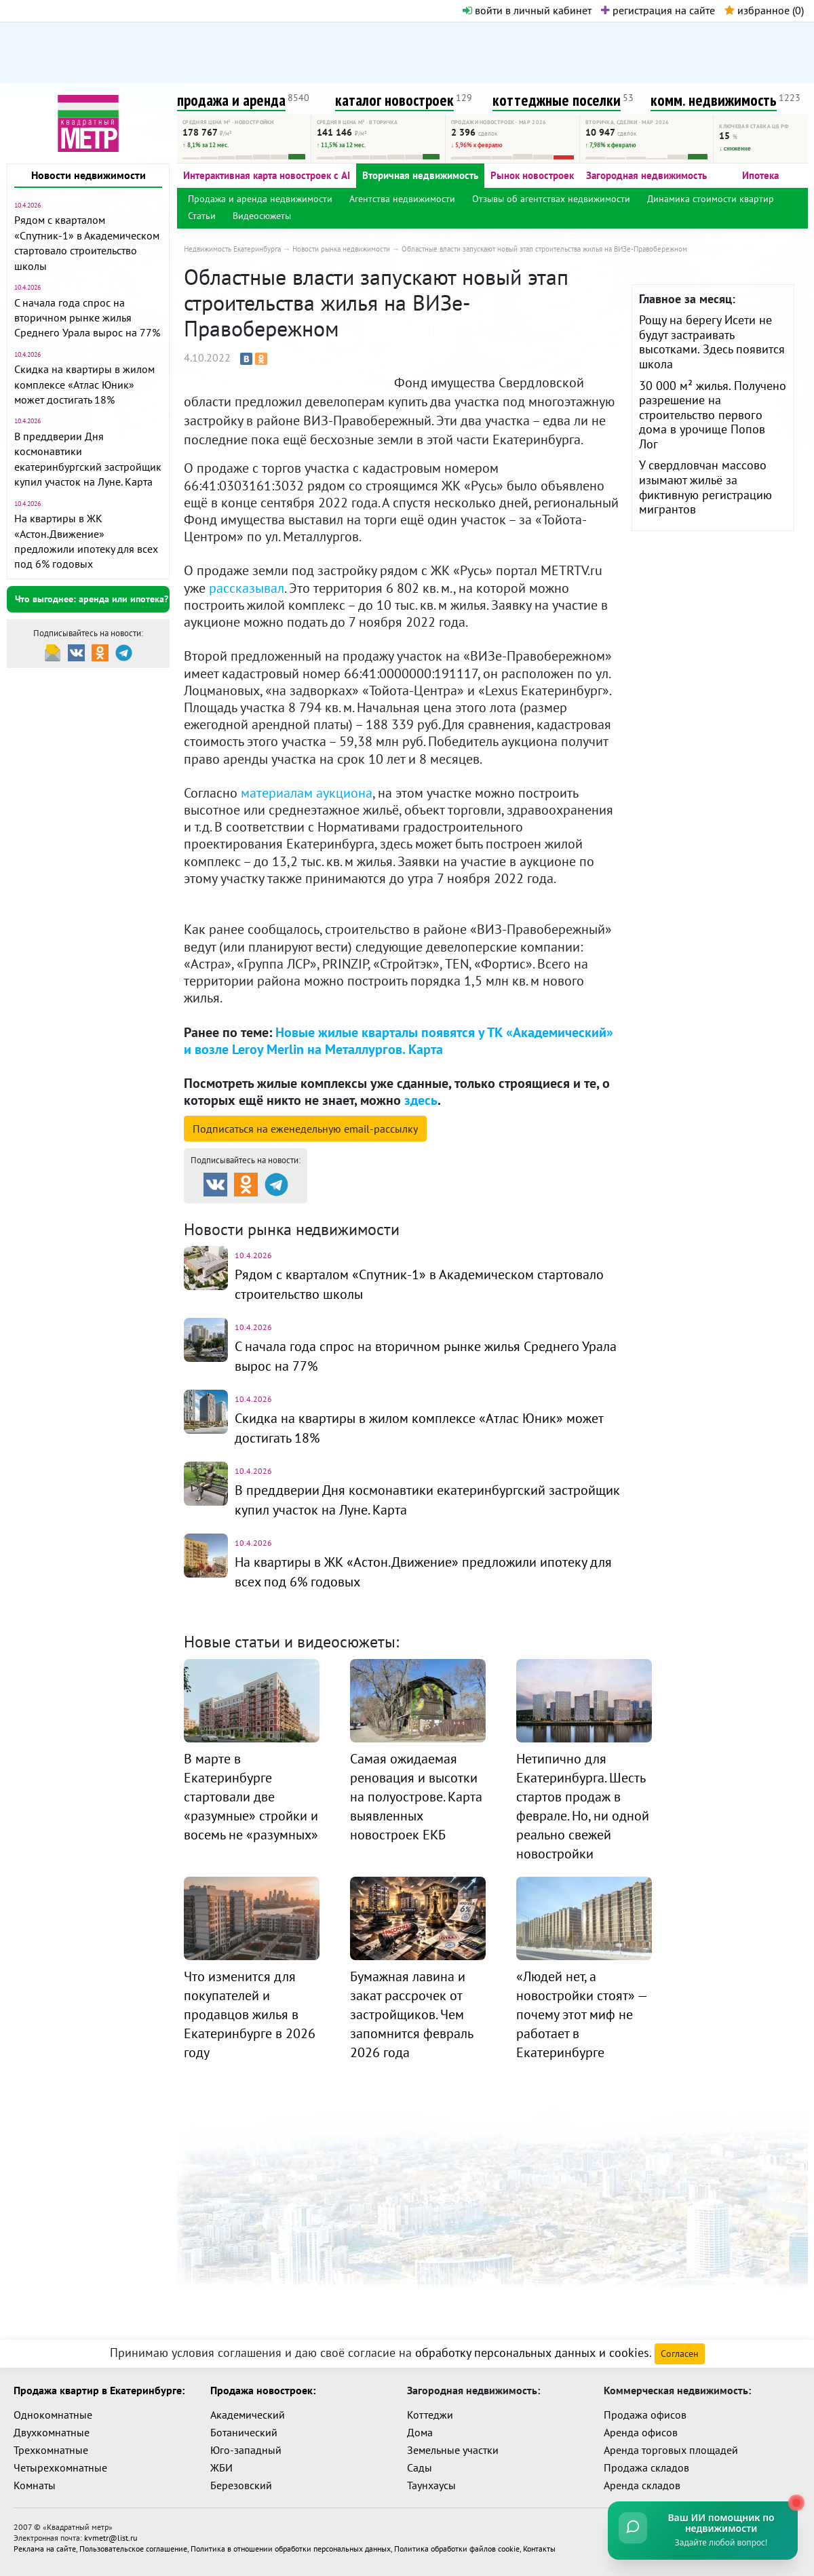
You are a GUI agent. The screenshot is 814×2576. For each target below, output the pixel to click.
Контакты (539, 2543)
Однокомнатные (53, 2409)
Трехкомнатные (51, 2444)
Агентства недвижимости (402, 199)
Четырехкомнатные (60, 2462)
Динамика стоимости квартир (710, 199)
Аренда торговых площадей (671, 2444)
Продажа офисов (645, 2409)
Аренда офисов (641, 2427)
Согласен (680, 2348)
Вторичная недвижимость (420, 175)
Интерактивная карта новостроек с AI (266, 175)
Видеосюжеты (262, 216)
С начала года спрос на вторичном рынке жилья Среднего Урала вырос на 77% (87, 318)
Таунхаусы (431, 2479)
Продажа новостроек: (262, 2385)
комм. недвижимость (714, 100)
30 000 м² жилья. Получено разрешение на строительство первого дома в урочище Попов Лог (712, 415)
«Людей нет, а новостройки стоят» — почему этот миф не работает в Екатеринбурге (581, 2007)
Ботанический (243, 2427)
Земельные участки (453, 2444)
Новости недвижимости (88, 175)
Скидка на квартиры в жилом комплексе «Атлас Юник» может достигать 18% (84, 384)
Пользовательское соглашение (133, 2543)
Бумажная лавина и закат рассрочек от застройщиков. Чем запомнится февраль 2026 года (411, 2007)
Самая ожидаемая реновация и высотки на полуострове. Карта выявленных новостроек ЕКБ (416, 1790)
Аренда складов (642, 2479)
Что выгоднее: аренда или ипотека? (91, 599)
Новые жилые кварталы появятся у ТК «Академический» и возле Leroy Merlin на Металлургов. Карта (398, 1040)
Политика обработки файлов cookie (457, 2543)
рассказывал (246, 588)
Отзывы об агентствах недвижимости (551, 199)
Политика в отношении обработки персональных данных (291, 2543)
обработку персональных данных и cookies (532, 2347)
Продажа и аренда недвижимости (260, 199)
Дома (420, 2427)
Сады (419, 2462)
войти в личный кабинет (527, 10)
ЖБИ (221, 2462)
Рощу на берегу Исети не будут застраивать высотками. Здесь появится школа (712, 342)
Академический (247, 2409)
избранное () (764, 10)
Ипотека (760, 175)
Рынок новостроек (532, 175)
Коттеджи (430, 2409)
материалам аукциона (306, 793)
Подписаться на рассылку (305, 1128)
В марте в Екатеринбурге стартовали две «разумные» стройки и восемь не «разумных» (251, 1790)
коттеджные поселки (556, 100)
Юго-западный (246, 2444)
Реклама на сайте (45, 2543)
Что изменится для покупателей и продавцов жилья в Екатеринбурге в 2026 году (249, 2007)
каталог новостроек (394, 100)
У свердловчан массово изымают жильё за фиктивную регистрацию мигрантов (705, 487)
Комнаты (35, 2479)
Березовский (241, 2479)
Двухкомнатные (52, 2427)
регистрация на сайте (658, 10)
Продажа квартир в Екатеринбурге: (99, 2385)
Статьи (202, 216)
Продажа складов (646, 2462)
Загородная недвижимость (646, 175)
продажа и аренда (231, 100)
